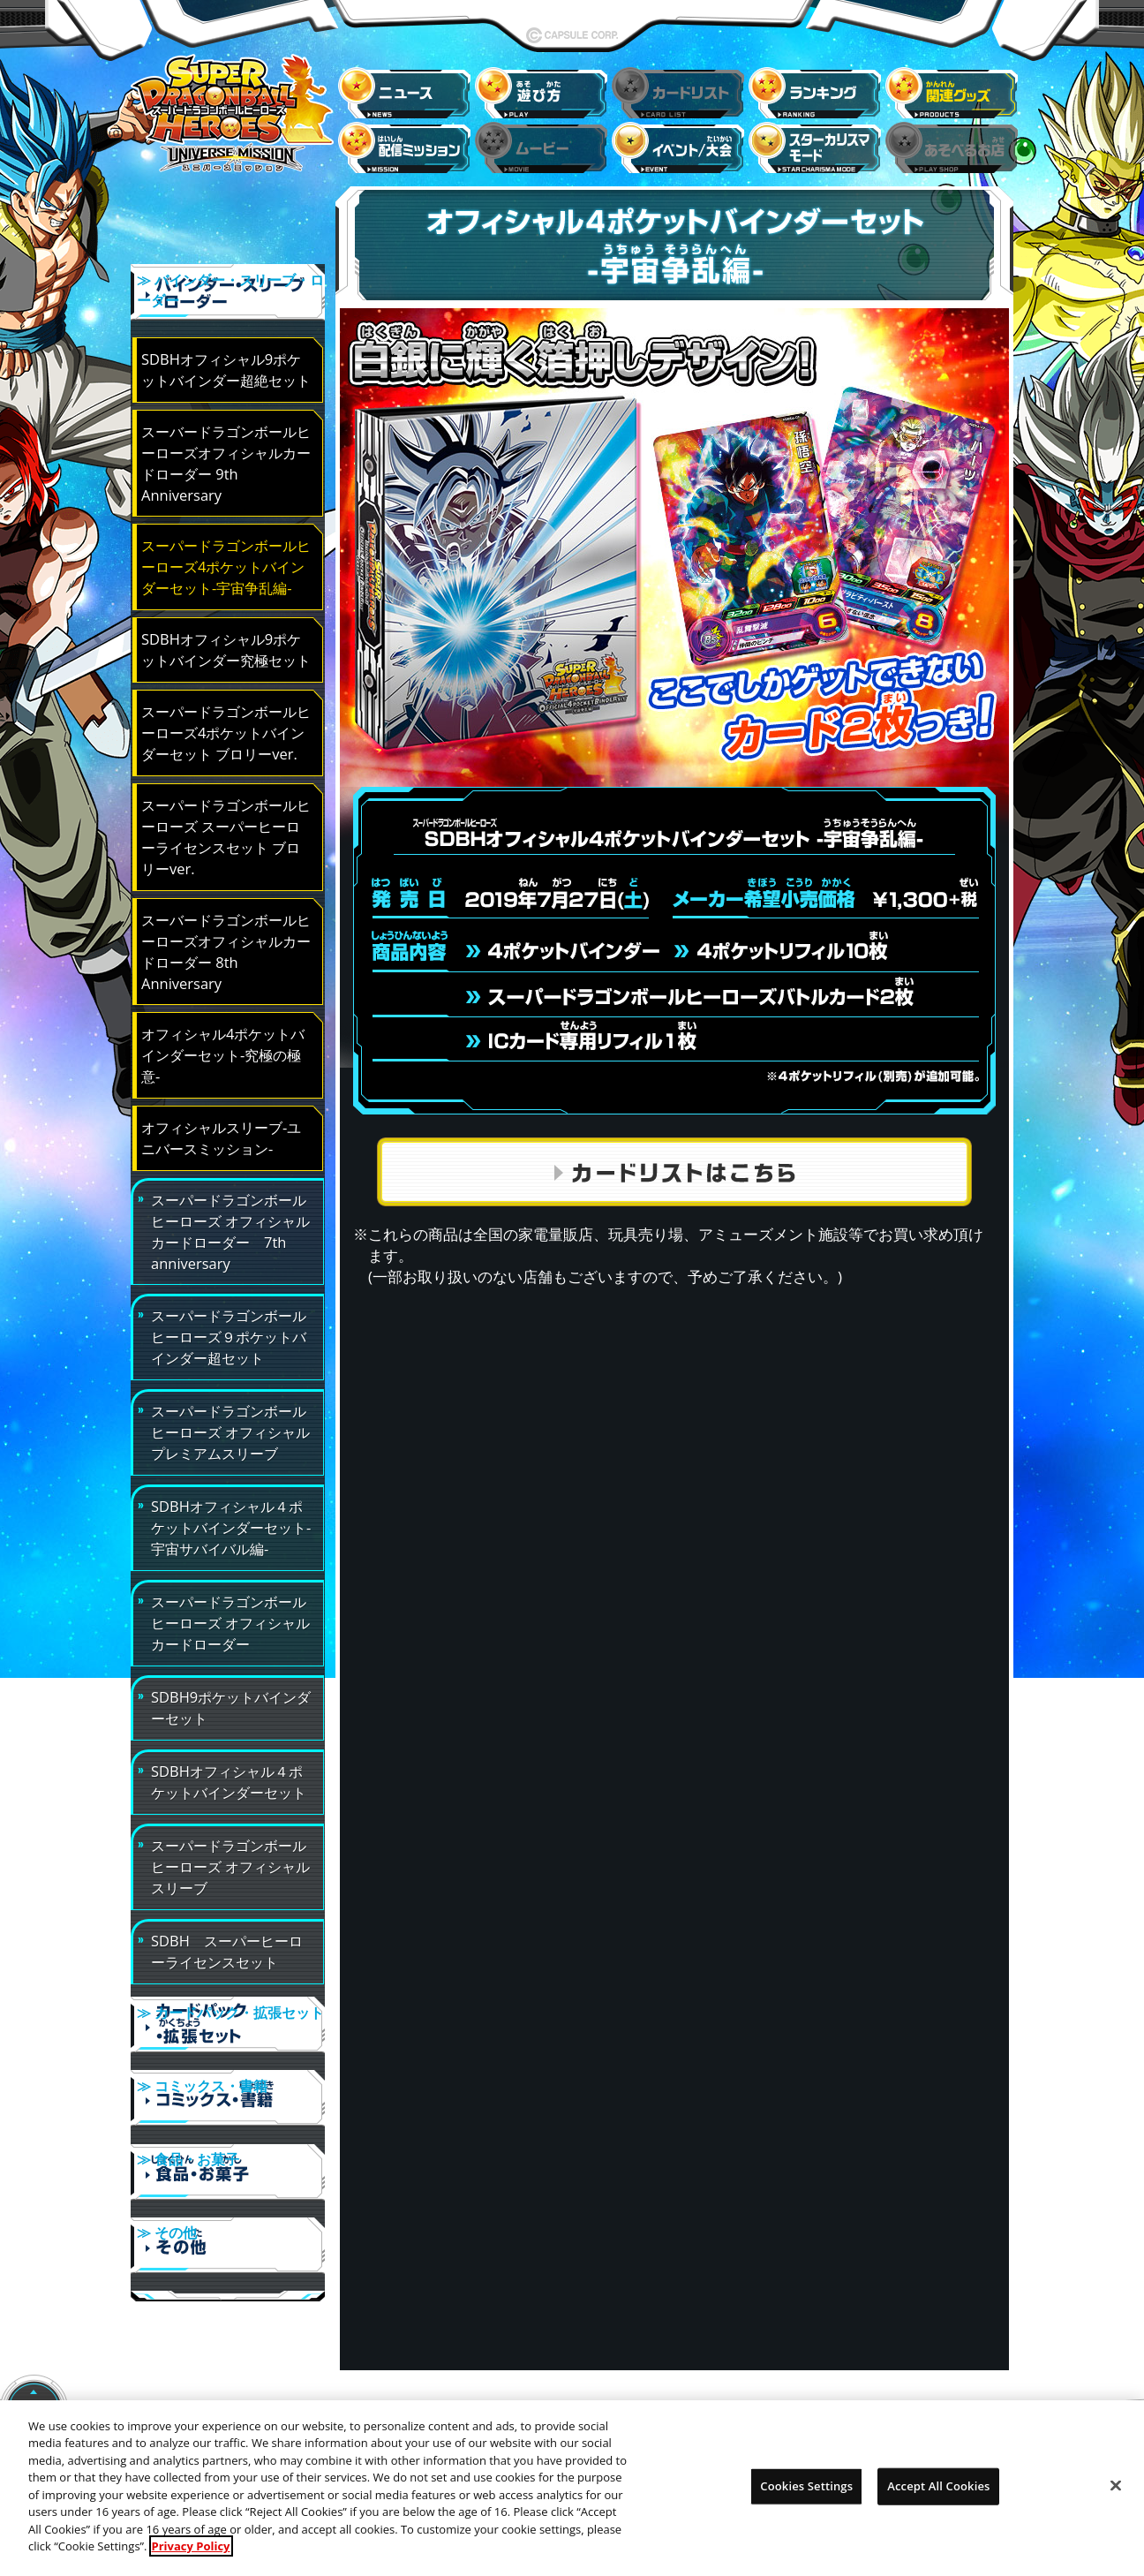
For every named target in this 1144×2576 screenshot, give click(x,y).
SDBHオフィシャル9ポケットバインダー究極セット (226, 638)
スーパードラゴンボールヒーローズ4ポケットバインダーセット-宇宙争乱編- (226, 555)
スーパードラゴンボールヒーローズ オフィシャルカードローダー (230, 1611)
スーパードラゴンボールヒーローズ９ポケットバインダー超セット (228, 1325)
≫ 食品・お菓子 (228, 2140)
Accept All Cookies (938, 2498)
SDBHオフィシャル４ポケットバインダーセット (228, 1770)
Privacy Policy (191, 2559)
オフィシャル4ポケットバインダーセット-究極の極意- (223, 1043)
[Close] (1115, 2498)
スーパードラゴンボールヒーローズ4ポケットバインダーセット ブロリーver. (226, 721)
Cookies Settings (806, 2498)
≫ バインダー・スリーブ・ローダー (228, 295)
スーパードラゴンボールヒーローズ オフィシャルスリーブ (230, 1855)
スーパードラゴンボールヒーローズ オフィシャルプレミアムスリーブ (230, 1420)
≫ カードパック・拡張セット (228, 2016)
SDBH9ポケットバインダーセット (231, 1696)
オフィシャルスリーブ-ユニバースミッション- (221, 1126)
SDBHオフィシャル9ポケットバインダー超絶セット (226, 358)
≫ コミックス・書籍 (228, 2078)
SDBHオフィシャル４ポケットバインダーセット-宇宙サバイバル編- (231, 1515)
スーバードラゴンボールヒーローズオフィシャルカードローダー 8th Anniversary (226, 940)
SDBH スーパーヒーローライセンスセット (227, 1939)
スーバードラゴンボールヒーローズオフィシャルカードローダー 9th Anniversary (226, 452)
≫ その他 (228, 2201)
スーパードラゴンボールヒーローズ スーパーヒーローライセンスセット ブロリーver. (226, 825)
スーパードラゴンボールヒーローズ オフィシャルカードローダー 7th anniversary (230, 1220)
